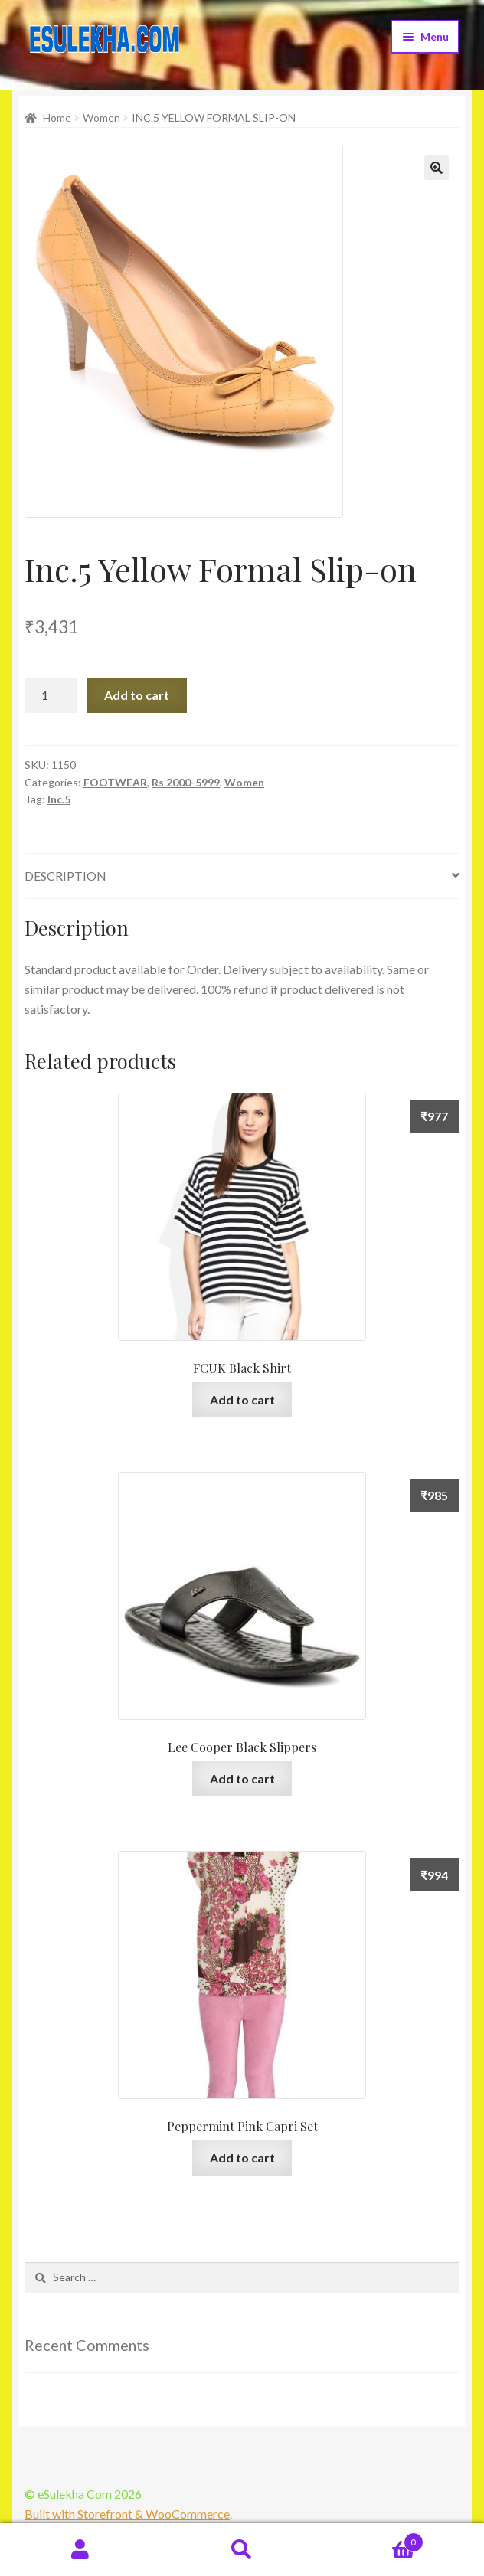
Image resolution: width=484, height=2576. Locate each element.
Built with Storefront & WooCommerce (127, 2513)
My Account (81, 2550)
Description (65, 875)
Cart (372, 2539)
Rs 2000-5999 (186, 782)
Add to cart (136, 695)
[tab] (242, 876)
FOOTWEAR (115, 782)
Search (242, 2550)
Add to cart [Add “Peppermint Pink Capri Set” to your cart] (242, 2157)
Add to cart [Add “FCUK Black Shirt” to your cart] (242, 1399)
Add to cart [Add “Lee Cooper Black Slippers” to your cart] (242, 1778)
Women (101, 117)
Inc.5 (58, 799)
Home (57, 117)
